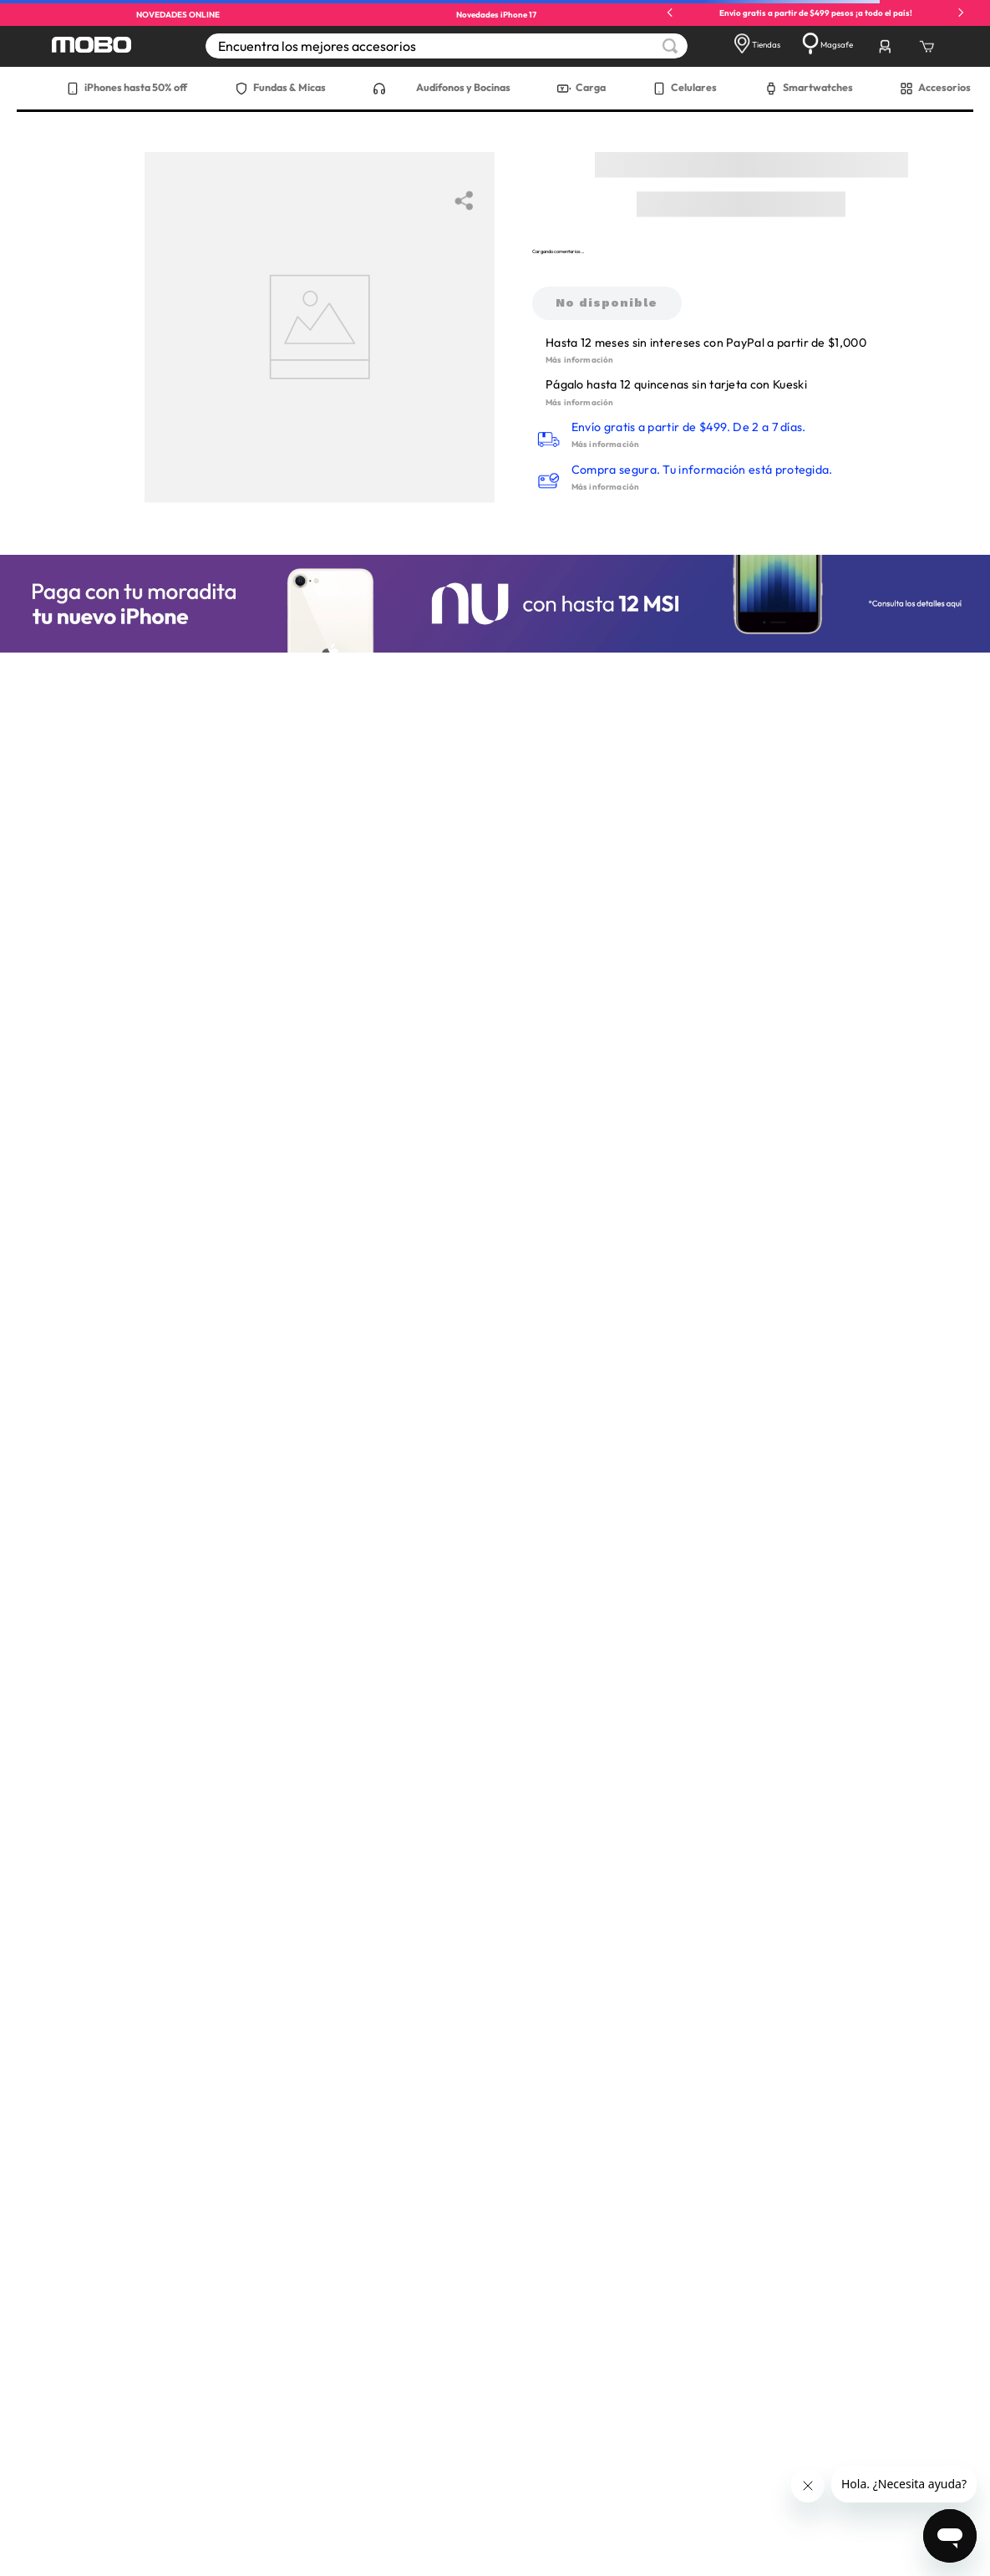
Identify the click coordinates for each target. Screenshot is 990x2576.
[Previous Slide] (670, 13)
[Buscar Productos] (670, 45)
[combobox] (447, 45)
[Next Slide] (961, 13)
